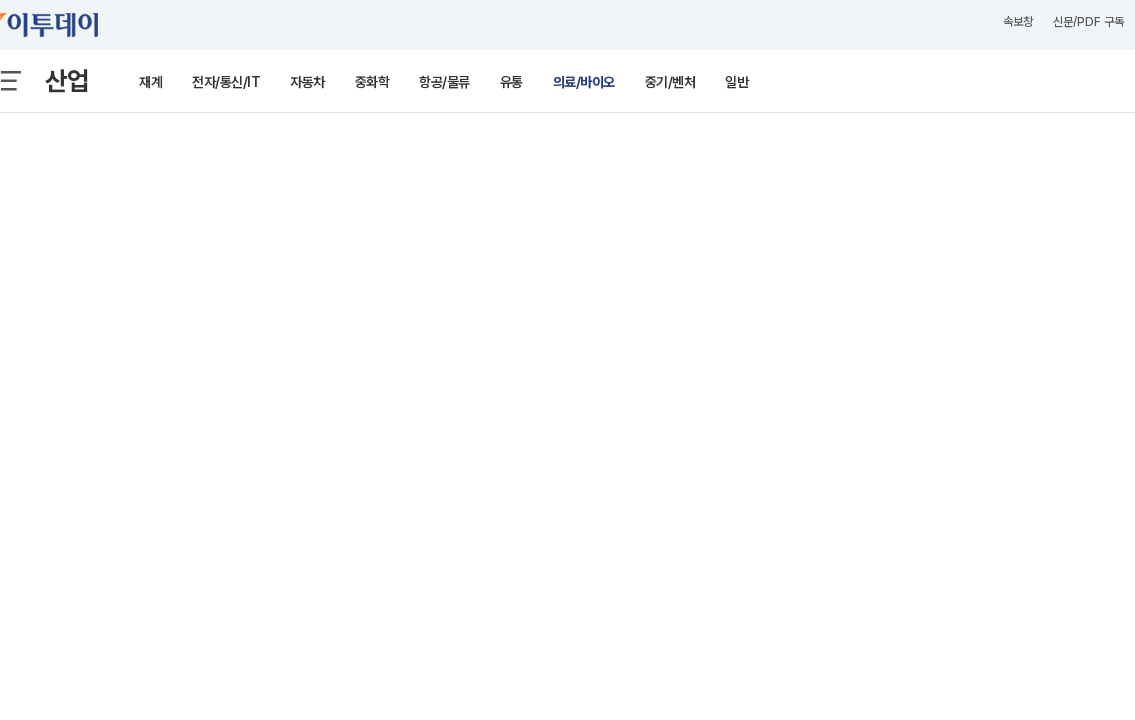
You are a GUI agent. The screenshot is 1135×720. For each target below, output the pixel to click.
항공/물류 (444, 82)
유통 (511, 82)
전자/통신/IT (226, 82)
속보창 (1018, 22)
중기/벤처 (670, 82)
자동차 (307, 82)
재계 (150, 82)
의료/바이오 (584, 82)
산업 (67, 80)
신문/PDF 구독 (1088, 22)
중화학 (372, 82)
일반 (736, 82)
